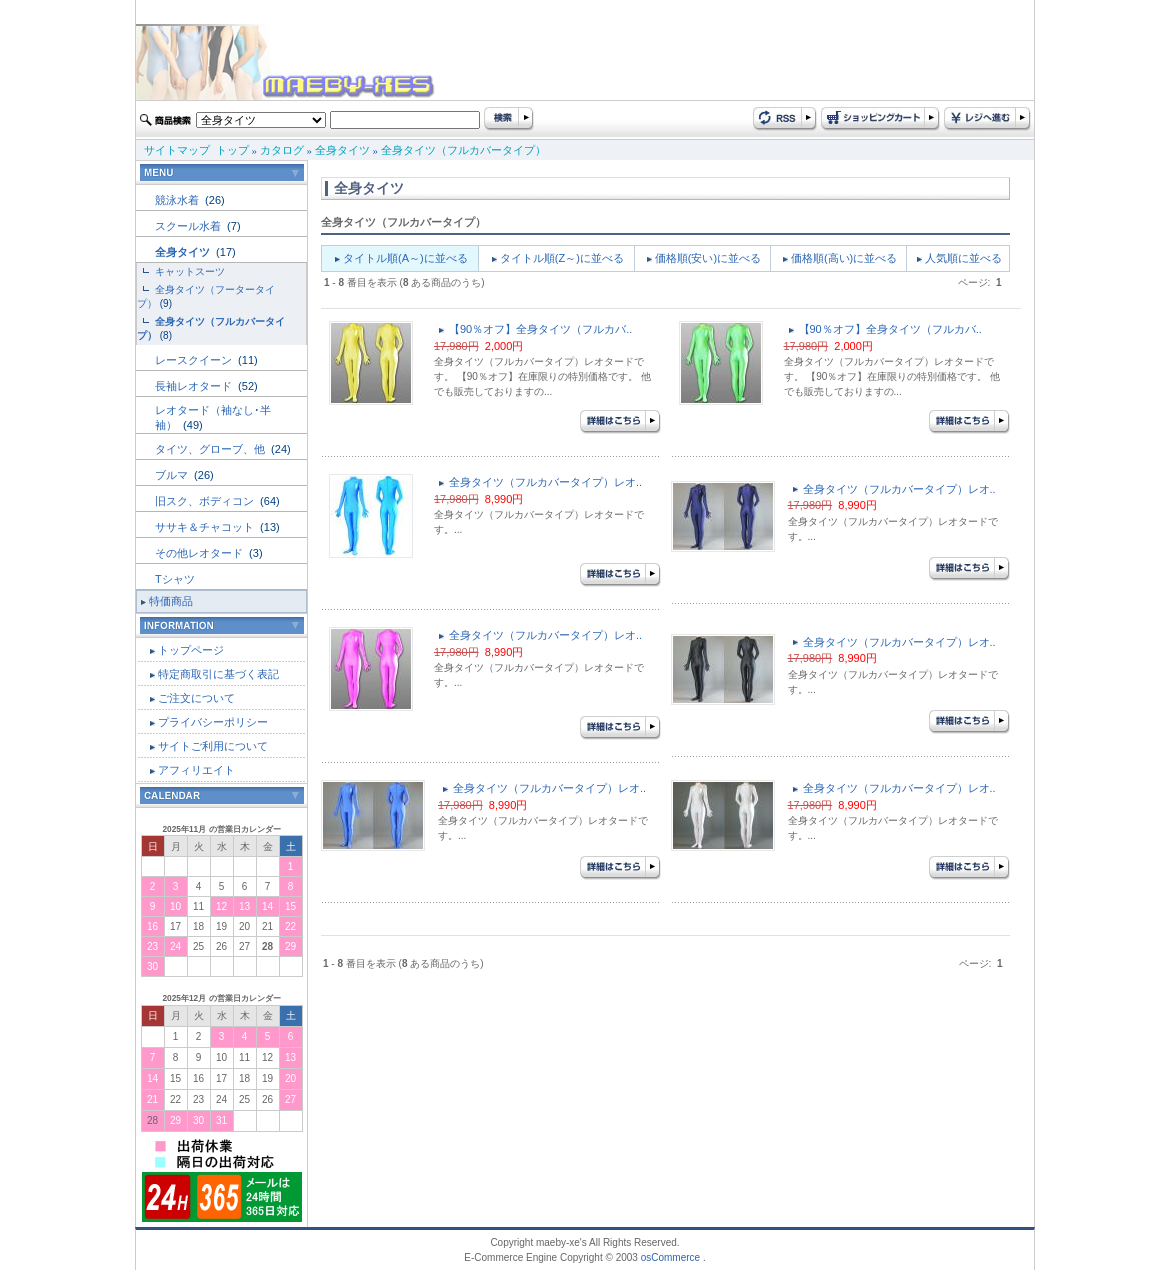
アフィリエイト (196, 770)
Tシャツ (175, 579)
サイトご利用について (213, 746)
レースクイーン (195, 360)
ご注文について (196, 698)
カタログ (282, 150)
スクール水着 (189, 226)
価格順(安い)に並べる (708, 258)
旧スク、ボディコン (206, 501)
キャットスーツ (190, 271)
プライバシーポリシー (213, 722)
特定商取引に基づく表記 (218, 674)
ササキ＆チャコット (206, 527)
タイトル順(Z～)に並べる (562, 258)
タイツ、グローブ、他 (211, 449)
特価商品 (171, 601)
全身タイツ (342, 150)
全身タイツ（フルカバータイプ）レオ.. (545, 482)
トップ (232, 150)
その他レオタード (200, 553)
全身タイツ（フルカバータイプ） (463, 150)
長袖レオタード (195, 386)
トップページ (191, 650)
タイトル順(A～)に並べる (405, 258)
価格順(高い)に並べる (844, 258)
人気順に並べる (963, 258)
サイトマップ (177, 150)
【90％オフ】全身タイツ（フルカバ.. (540, 329)
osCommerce (670, 1257)
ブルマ (173, 475)
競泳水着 (178, 200)
